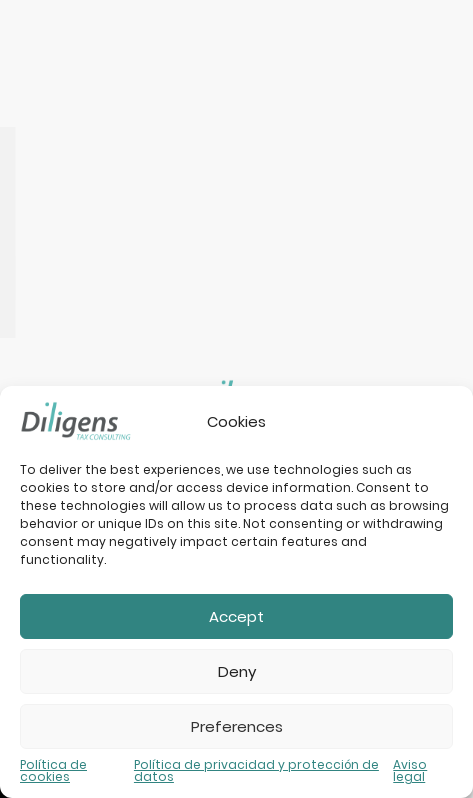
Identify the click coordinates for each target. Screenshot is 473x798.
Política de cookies (53, 771)
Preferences (237, 726)
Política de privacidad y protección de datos (256, 771)
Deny (237, 671)
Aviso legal (410, 771)
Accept (236, 616)
